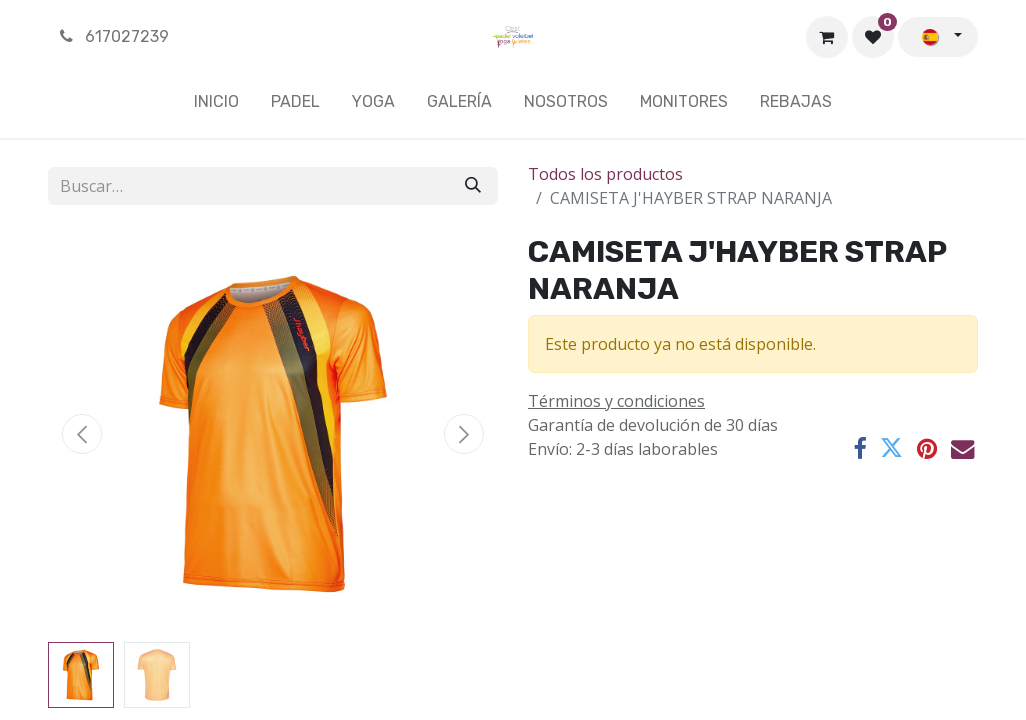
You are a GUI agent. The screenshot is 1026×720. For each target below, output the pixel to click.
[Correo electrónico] (962, 448)
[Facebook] (859, 448)
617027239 (112, 36)
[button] (82, 434)
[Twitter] (891, 448)
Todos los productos (605, 174)
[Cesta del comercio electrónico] (827, 37)
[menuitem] (216, 106)
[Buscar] (473, 186)
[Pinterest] (927, 448)
